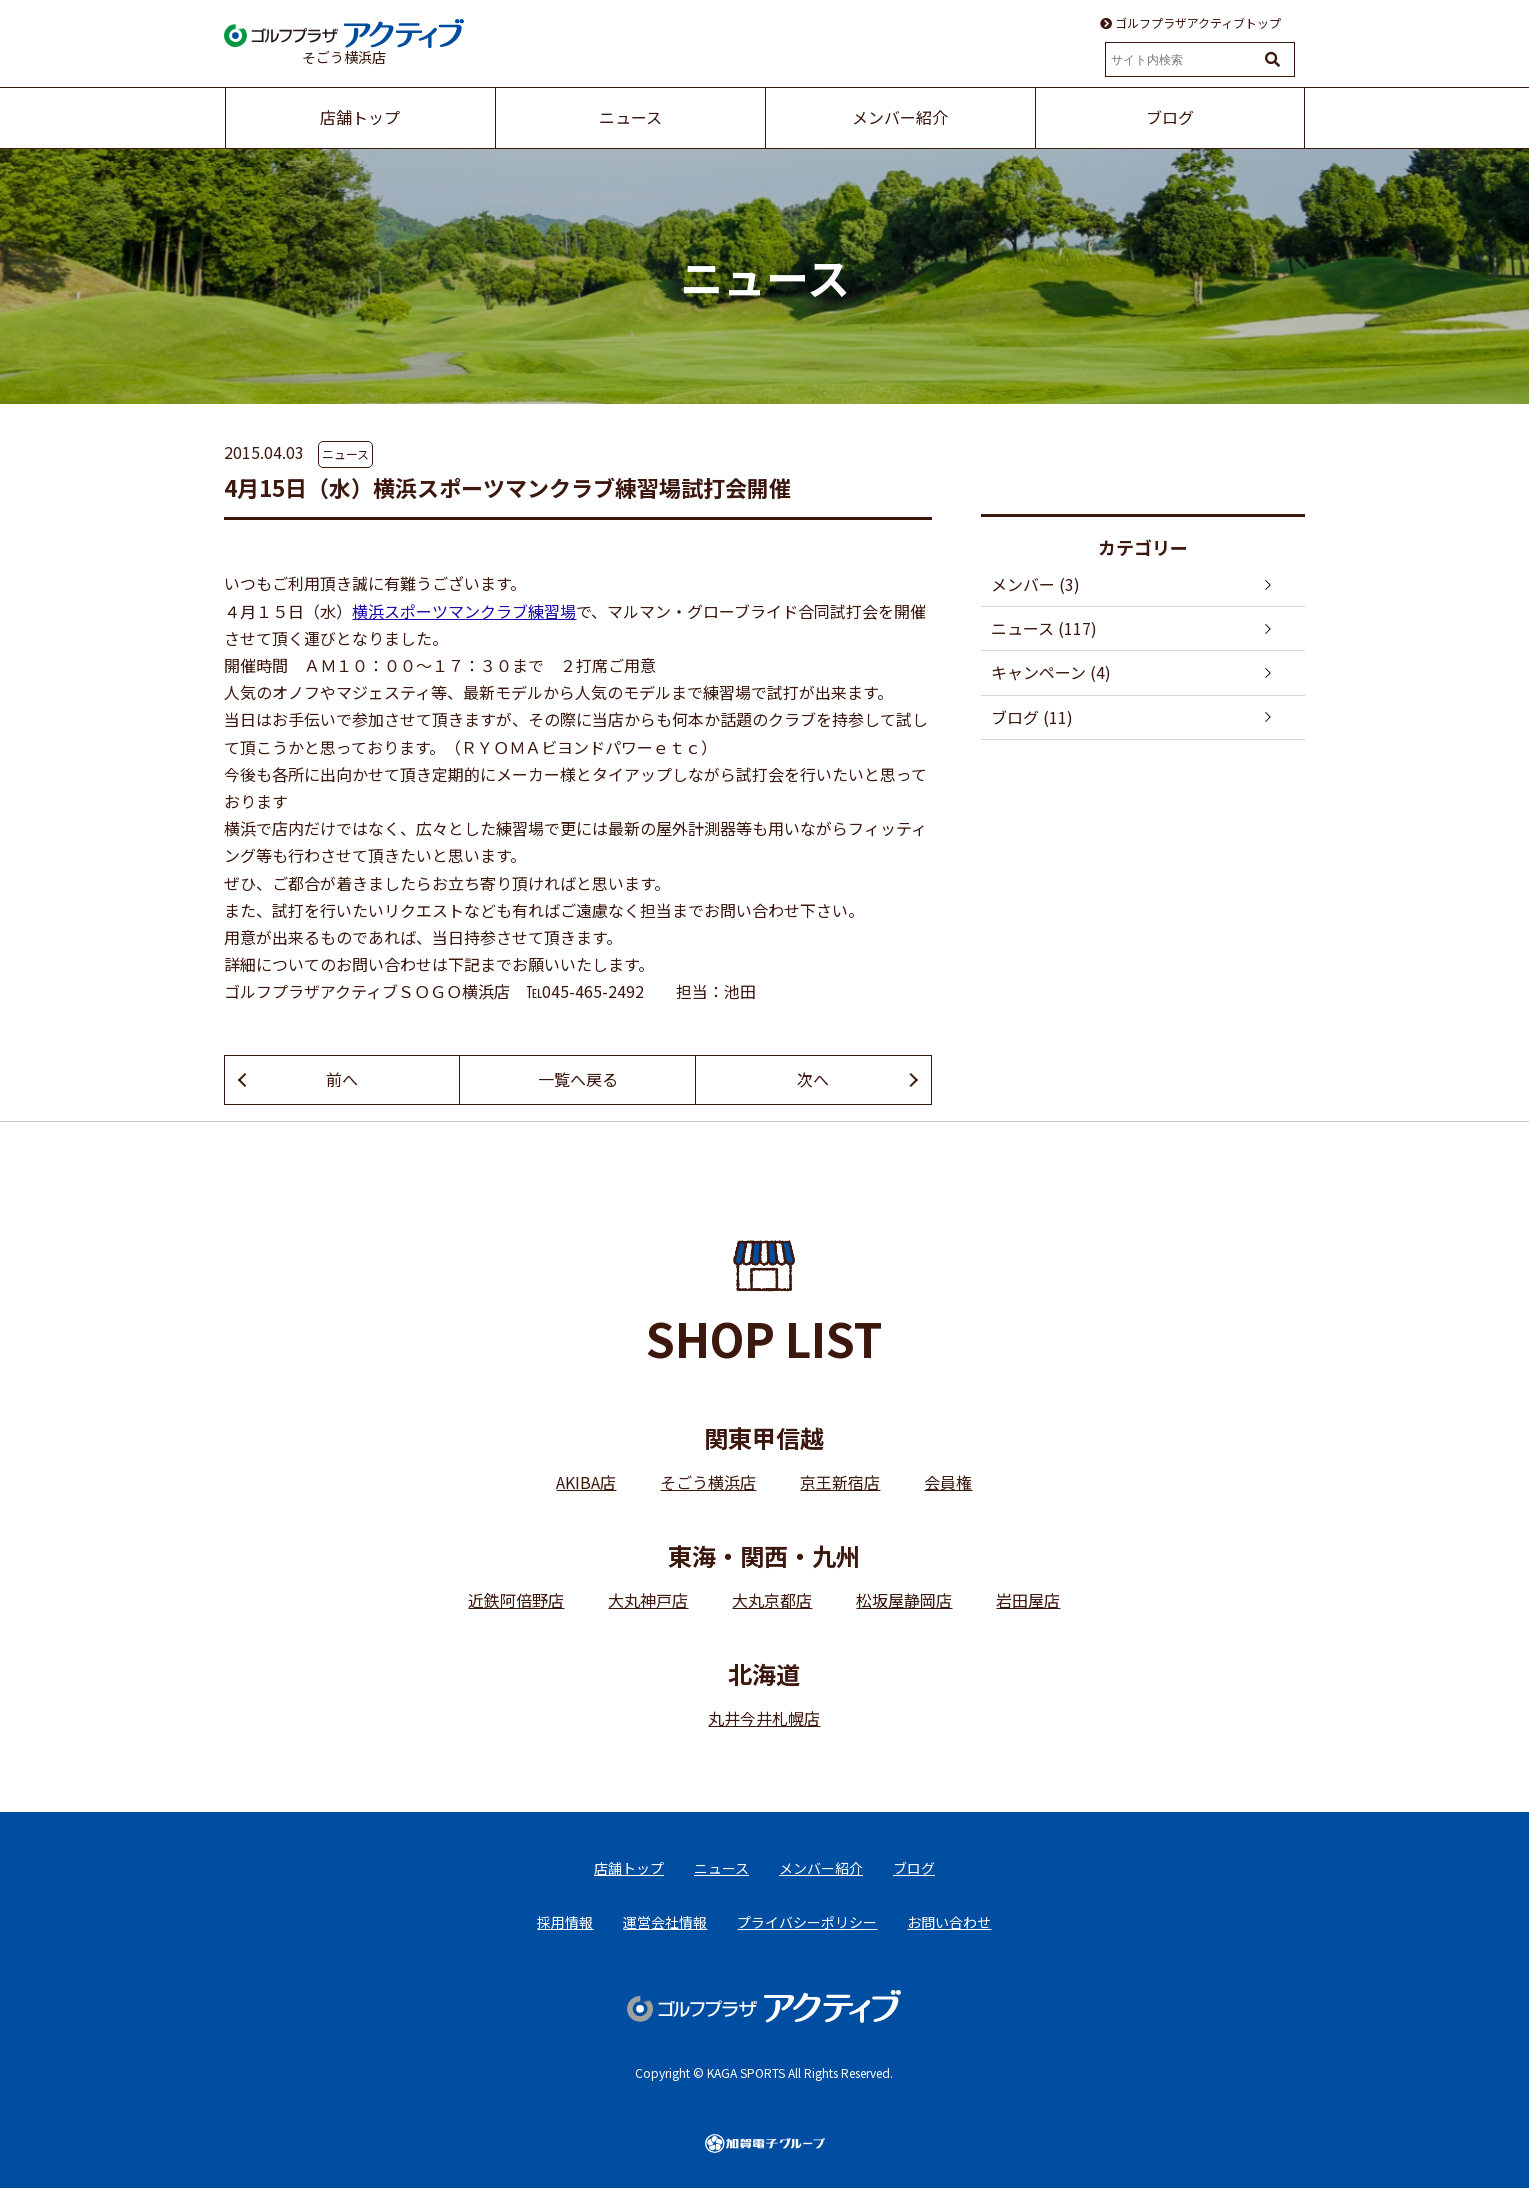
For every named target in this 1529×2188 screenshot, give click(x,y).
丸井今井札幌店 (764, 1718)
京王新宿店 (840, 1482)
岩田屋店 (1028, 1600)
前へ (342, 1079)
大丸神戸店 (648, 1600)
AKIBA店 (586, 1482)
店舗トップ (629, 1868)
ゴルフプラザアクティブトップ (1190, 23)
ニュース (345, 453)
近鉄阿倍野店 (516, 1600)
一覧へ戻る (578, 1079)
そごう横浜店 (708, 1482)
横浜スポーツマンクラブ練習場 (464, 611)
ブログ (914, 1868)
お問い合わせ (949, 1922)
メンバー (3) (1035, 584)
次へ (813, 1079)
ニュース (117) (1044, 628)
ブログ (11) (1032, 717)
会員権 (948, 1482)
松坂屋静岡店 (904, 1600)
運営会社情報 (665, 1922)
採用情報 (565, 1922)
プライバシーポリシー (807, 1922)
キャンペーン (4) (1051, 672)
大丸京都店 (772, 1600)
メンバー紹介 (821, 1868)
